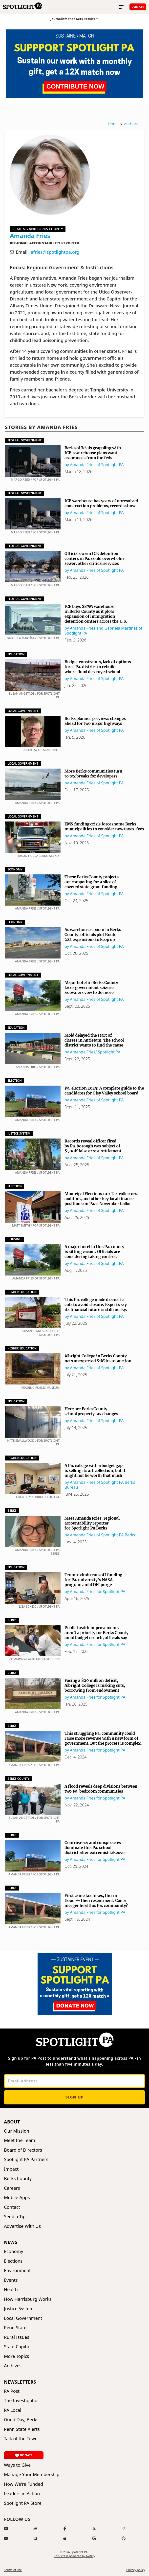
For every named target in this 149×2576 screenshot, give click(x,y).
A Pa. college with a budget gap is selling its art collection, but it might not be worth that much (94, 1470)
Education (16, 654)
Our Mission (16, 2131)
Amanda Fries (30, 236)
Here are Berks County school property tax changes (91, 1411)
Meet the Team (19, 2140)
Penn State (15, 2327)
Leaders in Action (22, 2493)
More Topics (16, 2356)
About (12, 2122)
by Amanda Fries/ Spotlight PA (92, 1052)
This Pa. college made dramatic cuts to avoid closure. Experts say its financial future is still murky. (95, 1304)
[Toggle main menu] (121, 6)
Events (11, 2280)
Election (14, 1080)
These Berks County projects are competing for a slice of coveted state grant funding (91, 881)
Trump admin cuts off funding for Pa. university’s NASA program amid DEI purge (93, 1579)
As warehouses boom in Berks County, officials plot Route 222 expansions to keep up (92, 934)
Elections (13, 2261)
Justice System (18, 1133)
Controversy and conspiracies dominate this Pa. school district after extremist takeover (95, 1847)
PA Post (12, 2391)
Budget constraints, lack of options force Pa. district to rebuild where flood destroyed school (97, 666)
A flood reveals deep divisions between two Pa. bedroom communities (100, 1789)
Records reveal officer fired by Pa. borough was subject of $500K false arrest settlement (92, 1146)
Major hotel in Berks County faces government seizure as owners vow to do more (91, 987)
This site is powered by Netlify (74, 2556)
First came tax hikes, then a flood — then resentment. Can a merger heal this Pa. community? (96, 1900)
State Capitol (17, 2346)
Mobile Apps (17, 2197)
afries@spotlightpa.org (55, 252)
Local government (22, 975)
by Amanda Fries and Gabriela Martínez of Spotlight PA (103, 630)
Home (113, 124)
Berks (12, 1510)
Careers (12, 2188)
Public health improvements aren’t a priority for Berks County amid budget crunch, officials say (96, 1632)
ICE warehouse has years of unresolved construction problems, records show (101, 503)
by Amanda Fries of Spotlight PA (94, 464)
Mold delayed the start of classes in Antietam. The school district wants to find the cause (94, 1040)
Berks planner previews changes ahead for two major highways (95, 721)
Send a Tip (14, 2216)
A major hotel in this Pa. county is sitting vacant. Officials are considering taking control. (94, 1251)
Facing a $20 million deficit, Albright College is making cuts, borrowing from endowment (94, 1685)
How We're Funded (23, 2484)
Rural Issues (16, 2337)
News (10, 2242)
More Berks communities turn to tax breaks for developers (93, 773)
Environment (17, 2270)
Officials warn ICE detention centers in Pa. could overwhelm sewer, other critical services (94, 558)
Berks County (18, 1779)
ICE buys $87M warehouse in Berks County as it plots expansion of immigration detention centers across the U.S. (95, 614)
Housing (14, 1239)
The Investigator (21, 2400)
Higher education (22, 1348)
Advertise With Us (22, 2226)
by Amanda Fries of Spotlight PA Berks (99, 1535)
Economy (14, 869)
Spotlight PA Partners (26, 2159)
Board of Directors (23, 2150)
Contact (12, 2207)
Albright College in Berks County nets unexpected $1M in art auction (97, 1358)
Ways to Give (17, 2465)
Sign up (74, 2097)
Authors (131, 124)
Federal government (24, 493)
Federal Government (24, 440)
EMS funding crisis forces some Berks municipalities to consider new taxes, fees (104, 826)
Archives (12, 2366)
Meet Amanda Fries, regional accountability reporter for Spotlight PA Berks (91, 1523)
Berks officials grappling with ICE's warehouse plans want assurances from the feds (92, 452)
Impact (11, 2169)
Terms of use (13, 2570)
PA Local (12, 2410)
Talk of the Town (21, 2438)
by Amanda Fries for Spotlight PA (94, 1591)
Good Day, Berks (21, 2419)
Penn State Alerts (22, 2429)
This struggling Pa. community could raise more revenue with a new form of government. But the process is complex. (103, 1738)
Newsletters (20, 2382)
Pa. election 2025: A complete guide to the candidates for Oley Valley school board (104, 1090)
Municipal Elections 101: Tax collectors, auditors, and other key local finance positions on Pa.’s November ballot (101, 1198)
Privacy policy (135, 2570)
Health (11, 2289)
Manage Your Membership (31, 2474)
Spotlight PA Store (23, 2503)
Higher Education (22, 1292)
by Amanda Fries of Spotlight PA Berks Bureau (99, 1485)
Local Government (22, 711)
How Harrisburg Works (27, 2299)
